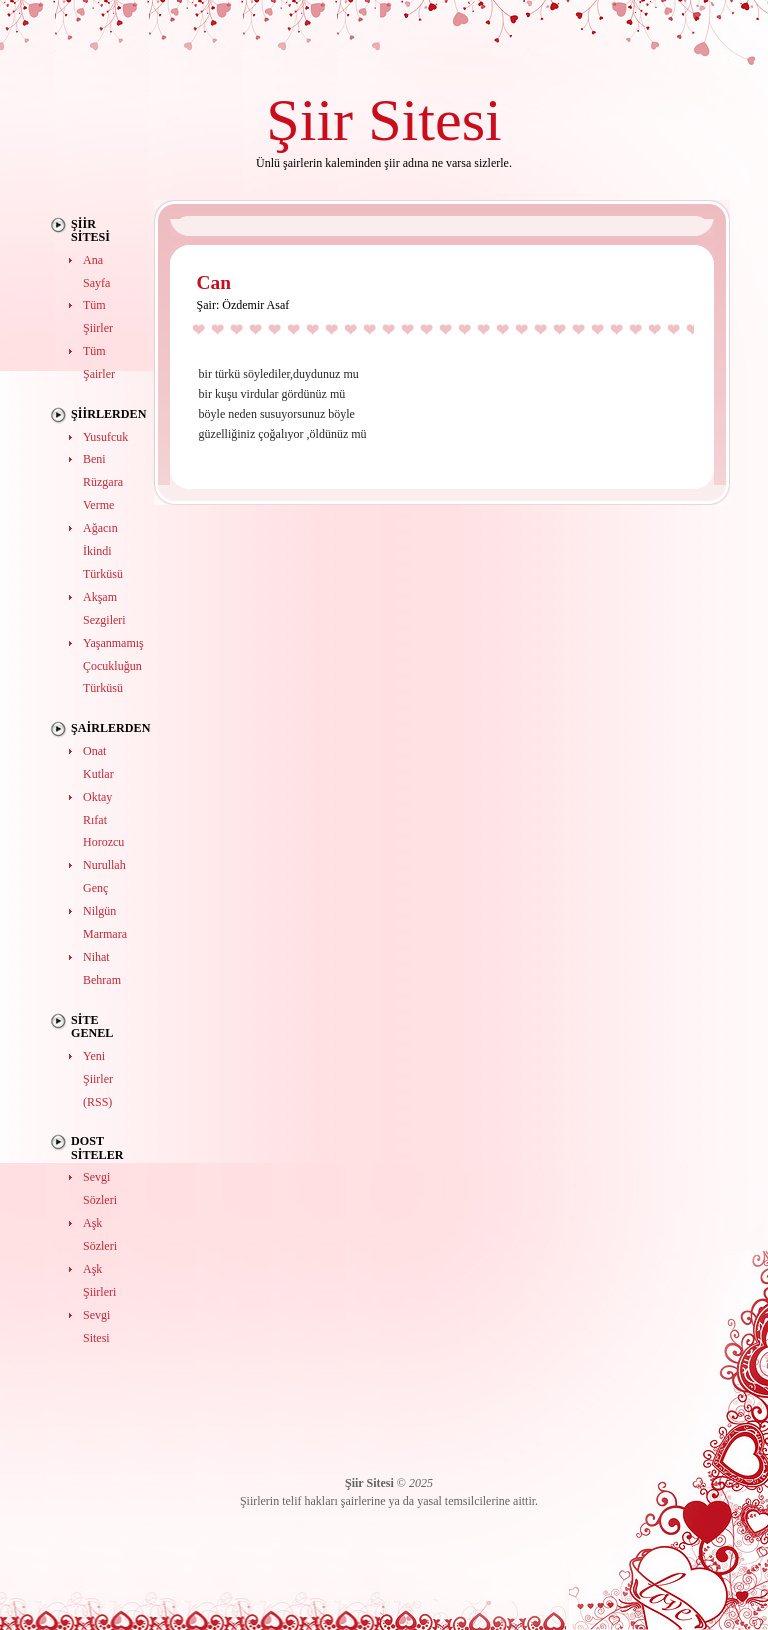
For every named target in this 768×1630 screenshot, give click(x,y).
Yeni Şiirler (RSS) (98, 1079)
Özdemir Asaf (255, 305)
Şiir (309, 119)
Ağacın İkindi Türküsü (103, 551)
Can (214, 282)
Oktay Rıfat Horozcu (103, 820)
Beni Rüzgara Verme (103, 482)
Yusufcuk (105, 437)
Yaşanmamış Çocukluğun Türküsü (113, 666)
